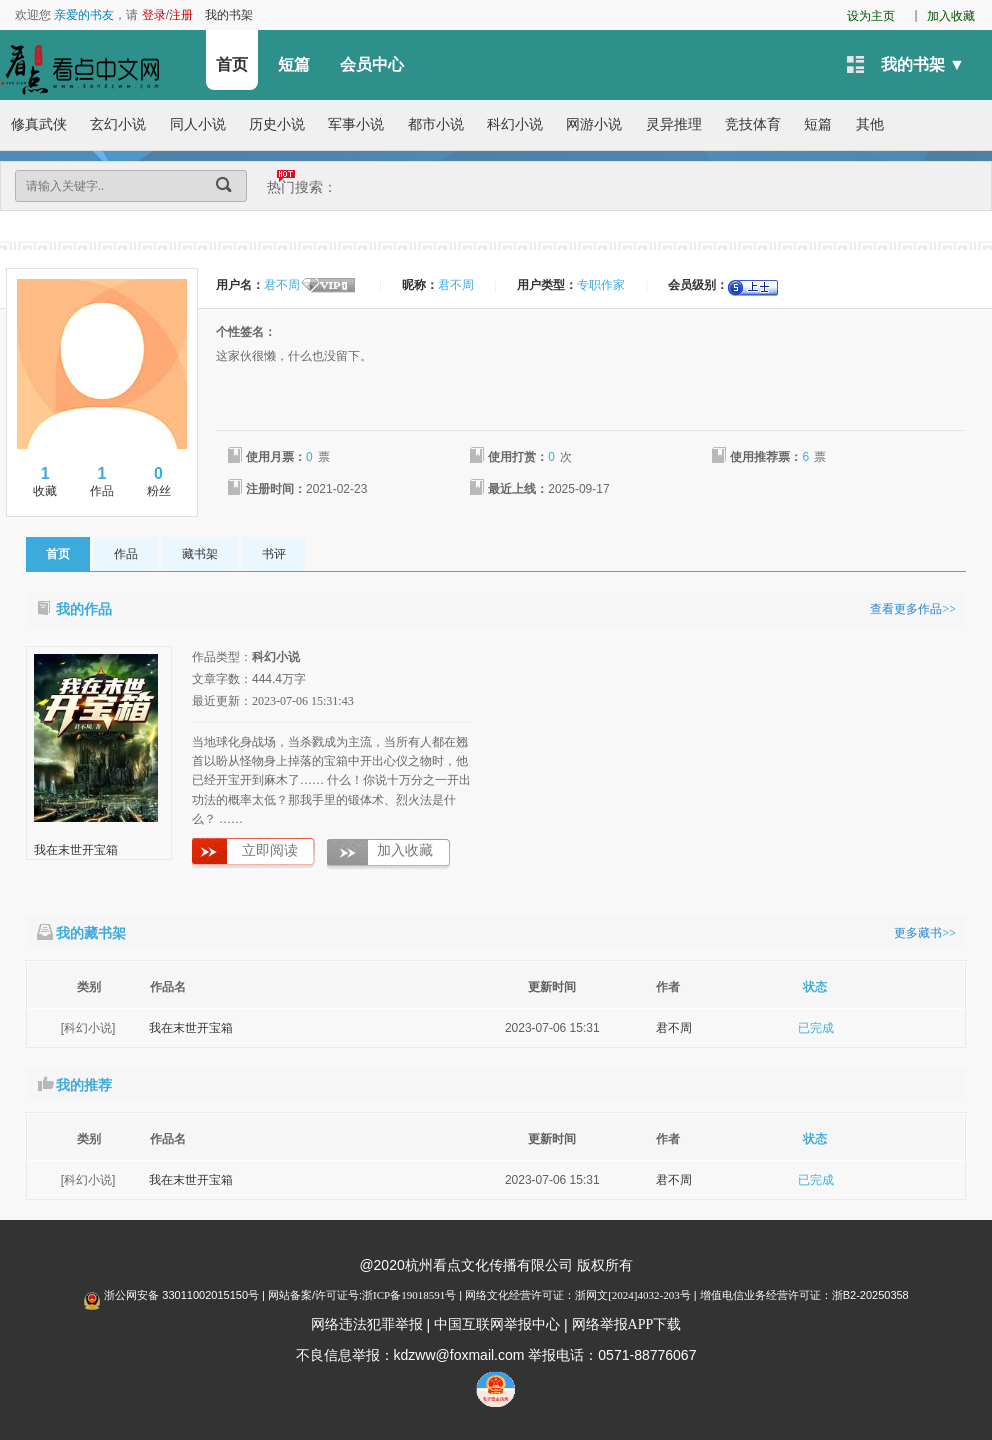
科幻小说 (515, 124)
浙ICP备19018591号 (409, 1295)
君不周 (674, 1028)
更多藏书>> (925, 933)
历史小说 (277, 124)
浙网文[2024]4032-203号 (633, 1295)
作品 (102, 481)
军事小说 (356, 124)
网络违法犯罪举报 (367, 1324)
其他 (870, 124)
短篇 (294, 64)
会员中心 (372, 64)
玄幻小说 (118, 124)
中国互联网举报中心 (497, 1324)
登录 (154, 15)
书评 (274, 554)
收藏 (45, 481)
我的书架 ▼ (923, 64)
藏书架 (200, 554)
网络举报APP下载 (627, 1324)
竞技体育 (753, 124)
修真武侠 (39, 124)
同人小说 (198, 124)
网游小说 (594, 124)
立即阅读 (270, 850)
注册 (181, 15)
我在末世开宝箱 (76, 850)
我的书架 (229, 15)
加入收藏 (951, 16)
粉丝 (158, 481)
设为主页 (871, 16)
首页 (232, 64)
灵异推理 (674, 124)
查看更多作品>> (913, 609)
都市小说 (436, 124)
